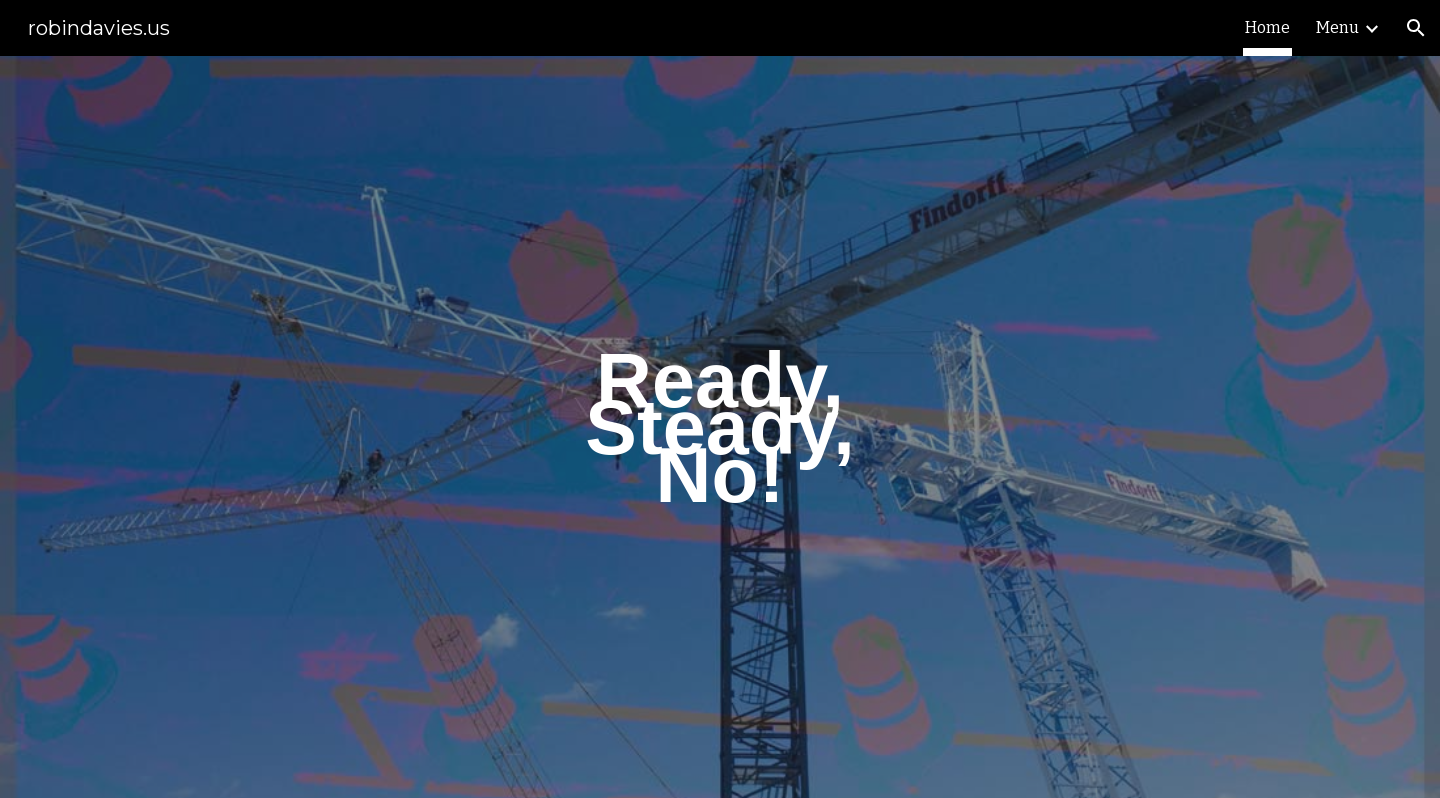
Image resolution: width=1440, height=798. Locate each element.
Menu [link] (1337, 27)
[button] (1416, 28)
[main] (720, 427)
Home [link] (1267, 27)
